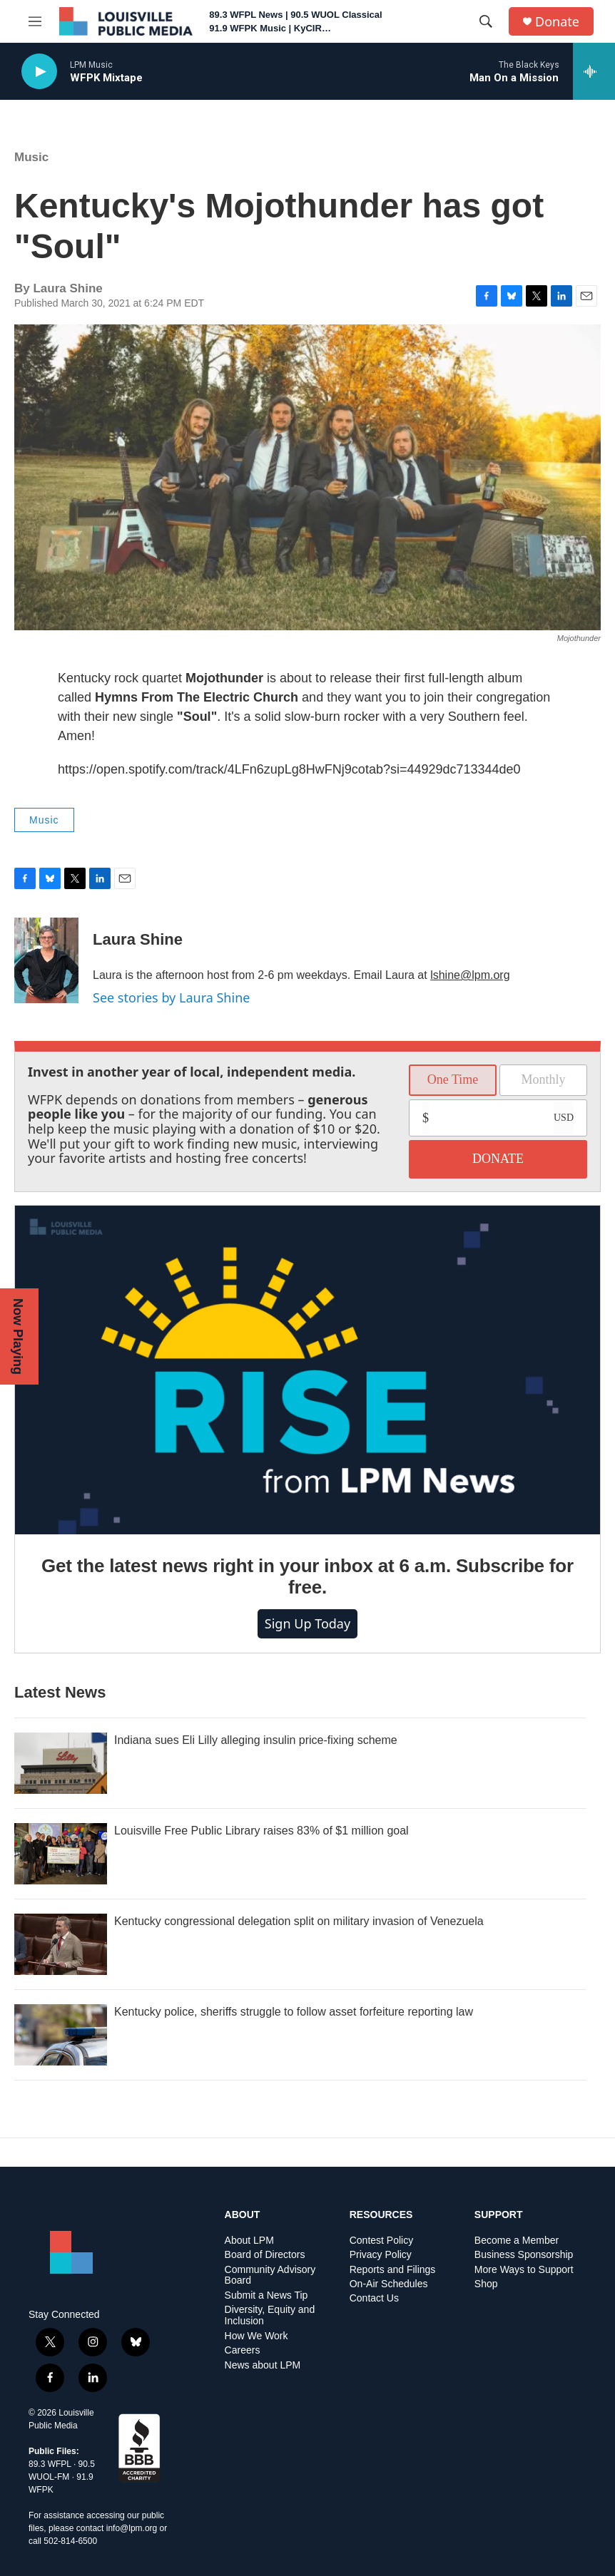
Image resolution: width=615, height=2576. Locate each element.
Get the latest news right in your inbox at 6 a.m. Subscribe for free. (307, 1576)
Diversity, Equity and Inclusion (270, 2315)
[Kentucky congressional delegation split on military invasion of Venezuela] (60, 1944)
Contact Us (374, 2298)
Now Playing (18, 1336)
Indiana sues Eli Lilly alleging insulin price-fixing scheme (255, 1740)
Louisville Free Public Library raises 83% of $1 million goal (261, 1831)
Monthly (543, 1079)
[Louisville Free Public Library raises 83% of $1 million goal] (60, 1853)
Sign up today (307, 1623)
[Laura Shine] (46, 960)
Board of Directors (265, 2254)
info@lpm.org (132, 2528)
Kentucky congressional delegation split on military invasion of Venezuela (299, 1921)
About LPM (249, 2240)
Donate (557, 21)
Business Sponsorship (524, 2254)
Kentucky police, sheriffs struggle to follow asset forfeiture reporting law (293, 2012)
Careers (242, 2350)
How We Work (256, 2336)
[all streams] (594, 71)
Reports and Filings (393, 2269)
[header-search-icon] (485, 21)
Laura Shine (138, 939)
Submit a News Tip (266, 2295)
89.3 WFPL (50, 2464)
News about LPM (263, 2365)
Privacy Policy (381, 2254)
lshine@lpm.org (469, 975)
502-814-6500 (70, 2541)
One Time (453, 1079)
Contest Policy (381, 2240)
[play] (39, 71)
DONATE (498, 1158)
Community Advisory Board (270, 2275)
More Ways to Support (524, 2269)
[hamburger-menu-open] (35, 21)
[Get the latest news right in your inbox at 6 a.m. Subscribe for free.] (307, 1370)
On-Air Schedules (389, 2284)
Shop (486, 2284)
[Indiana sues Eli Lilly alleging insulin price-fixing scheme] (60, 1763)
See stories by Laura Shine (171, 997)
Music (31, 157)
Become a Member (516, 2240)
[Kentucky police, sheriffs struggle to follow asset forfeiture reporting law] (60, 2035)
